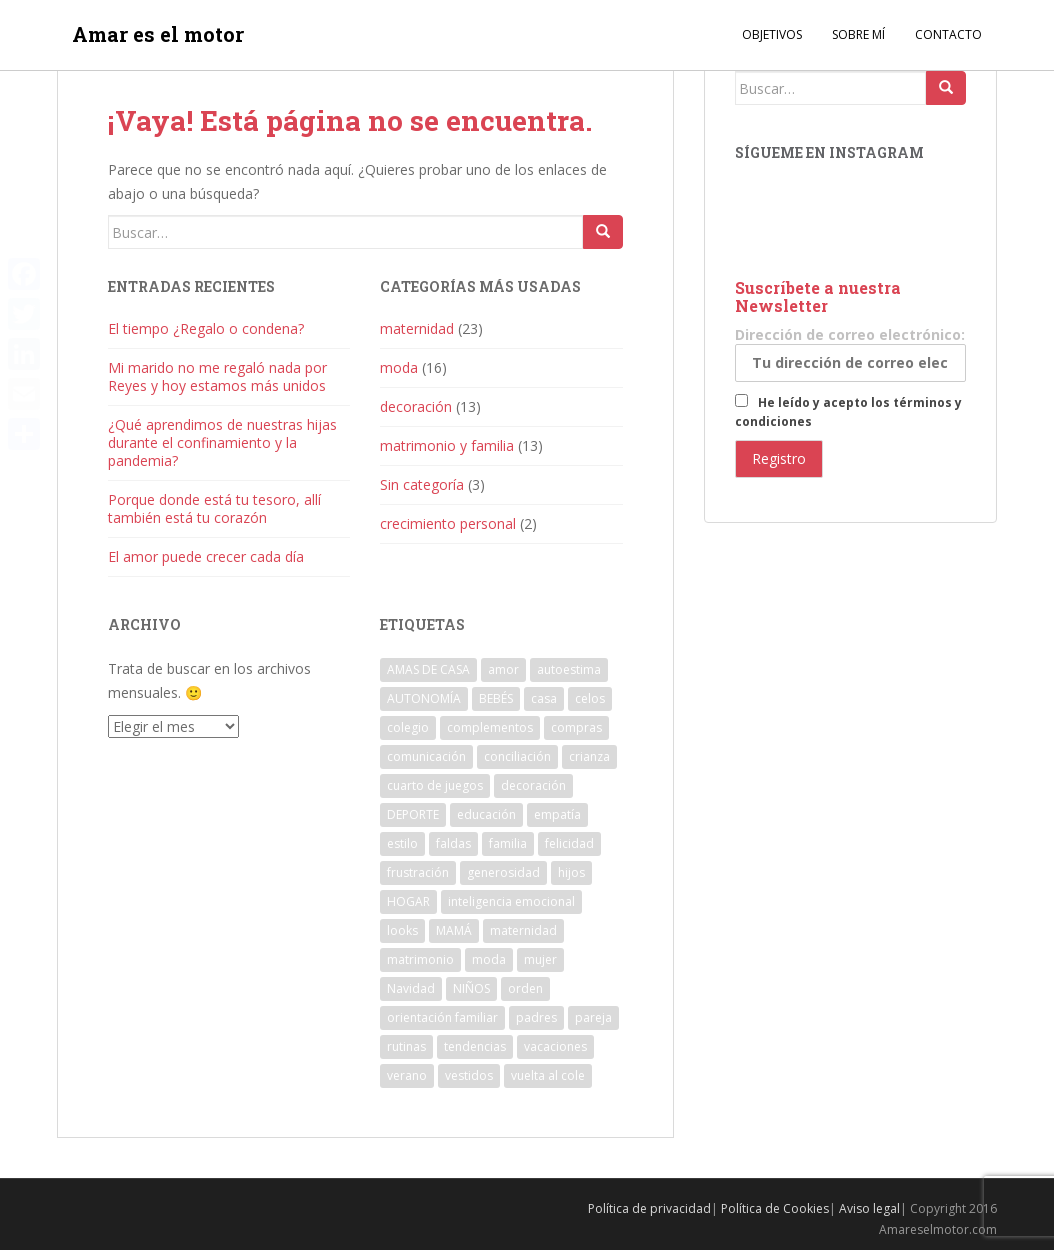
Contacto (948, 34)
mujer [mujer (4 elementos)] (540, 959)
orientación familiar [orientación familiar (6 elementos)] (442, 1017)
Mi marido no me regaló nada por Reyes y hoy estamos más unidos (217, 376)
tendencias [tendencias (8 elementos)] (475, 1046)
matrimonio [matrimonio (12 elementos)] (420, 959)
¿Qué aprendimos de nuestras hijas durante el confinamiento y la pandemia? (222, 442)
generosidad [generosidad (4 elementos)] (503, 872)
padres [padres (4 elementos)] (536, 1017)
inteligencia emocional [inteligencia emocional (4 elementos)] (511, 901)
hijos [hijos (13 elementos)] (571, 872)
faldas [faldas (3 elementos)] (453, 843)
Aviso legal (869, 1208)
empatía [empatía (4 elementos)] (557, 814)
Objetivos (772, 34)
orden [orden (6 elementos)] (525, 988)
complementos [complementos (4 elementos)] (490, 727)
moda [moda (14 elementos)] (489, 959)
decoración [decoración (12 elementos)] (533, 785)
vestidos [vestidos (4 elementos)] (469, 1075)
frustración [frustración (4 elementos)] (418, 872)
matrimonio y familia (447, 445)
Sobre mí (858, 34)
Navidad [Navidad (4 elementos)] (411, 988)
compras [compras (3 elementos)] (576, 727)
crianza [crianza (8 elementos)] (589, 756)
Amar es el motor (158, 35)
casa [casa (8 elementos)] (544, 698)
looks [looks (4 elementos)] (402, 930)
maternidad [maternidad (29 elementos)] (523, 930)
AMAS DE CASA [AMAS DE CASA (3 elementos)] (428, 669)
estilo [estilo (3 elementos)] (402, 843)
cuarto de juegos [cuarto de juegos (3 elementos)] (435, 785)
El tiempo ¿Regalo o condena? (206, 328)
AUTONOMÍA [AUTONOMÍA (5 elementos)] (424, 698)
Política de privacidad (649, 1208)
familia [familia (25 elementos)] (508, 843)
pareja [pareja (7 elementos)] (593, 1017)
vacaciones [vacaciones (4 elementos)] (555, 1046)
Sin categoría (422, 484)
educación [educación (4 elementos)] (486, 814)
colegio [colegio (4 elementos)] (408, 727)
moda (399, 367)
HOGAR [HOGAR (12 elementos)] (408, 901)
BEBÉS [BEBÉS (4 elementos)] (496, 698)
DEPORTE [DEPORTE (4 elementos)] (413, 814)
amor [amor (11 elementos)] (503, 669)
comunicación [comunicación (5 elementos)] (426, 756)
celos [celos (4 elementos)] (590, 698)
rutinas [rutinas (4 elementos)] (406, 1046)
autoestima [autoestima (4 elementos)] (569, 669)
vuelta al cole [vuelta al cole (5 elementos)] (548, 1075)
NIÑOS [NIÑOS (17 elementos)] (471, 988)
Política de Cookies (775, 1208)
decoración (416, 406)
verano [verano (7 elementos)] (407, 1075)
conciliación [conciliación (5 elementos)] (517, 756)
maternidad (417, 328)
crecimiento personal (448, 523)
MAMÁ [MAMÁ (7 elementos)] (454, 930)
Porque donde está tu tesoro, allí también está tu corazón (214, 508)
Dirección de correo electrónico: (850, 353)
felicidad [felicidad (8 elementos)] (569, 843)
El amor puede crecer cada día (206, 556)
